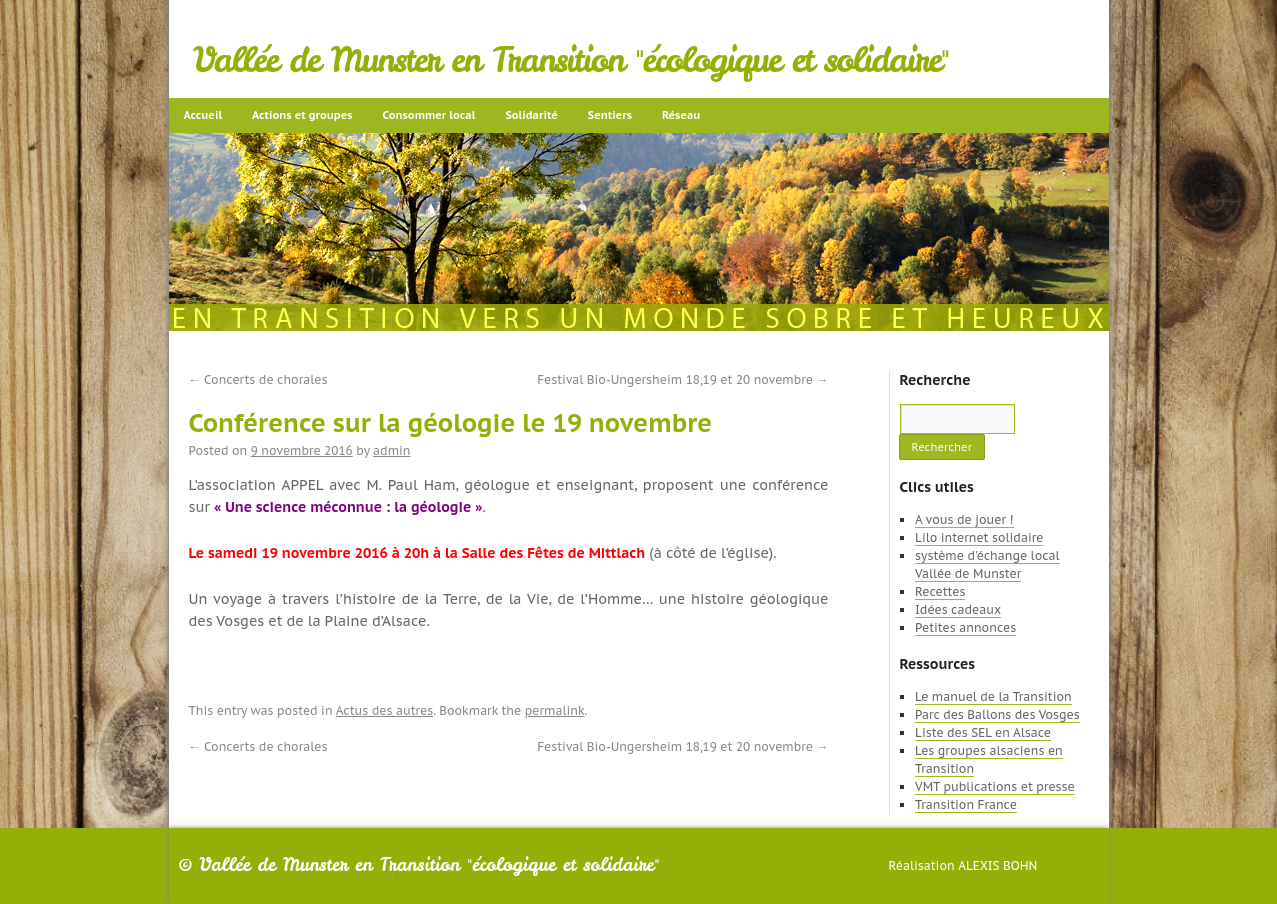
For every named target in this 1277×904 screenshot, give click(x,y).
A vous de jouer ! (964, 519)
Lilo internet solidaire (979, 537)
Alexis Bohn (997, 865)
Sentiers (610, 115)
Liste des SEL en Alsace (983, 732)
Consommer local (429, 115)
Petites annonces (965, 627)
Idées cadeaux (958, 609)
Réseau (681, 115)
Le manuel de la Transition (993, 696)
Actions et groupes (302, 115)
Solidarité (531, 115)
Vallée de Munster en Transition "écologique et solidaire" (571, 60)
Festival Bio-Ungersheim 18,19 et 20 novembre (682, 379)
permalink (555, 710)
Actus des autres (385, 710)
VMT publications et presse (995, 786)
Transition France (966, 804)
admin (391, 450)
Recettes (940, 591)
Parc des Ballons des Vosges (997, 714)
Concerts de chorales (258, 379)
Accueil (203, 115)
